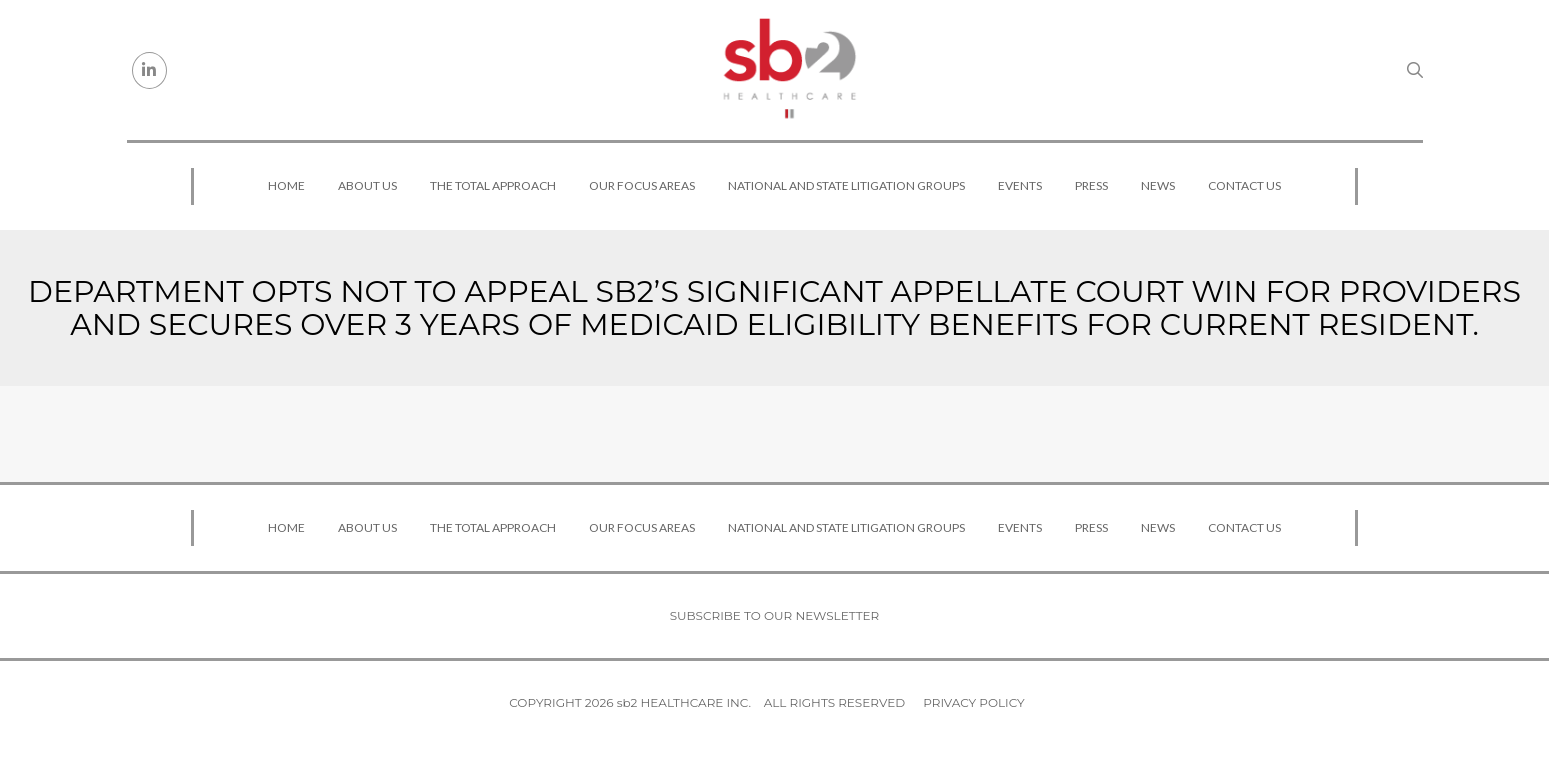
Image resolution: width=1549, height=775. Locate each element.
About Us (367, 185)
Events (1020, 185)
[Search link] (1415, 70)
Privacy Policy (973, 702)
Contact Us (1244, 185)
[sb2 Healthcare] (789, 70)
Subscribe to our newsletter (775, 615)
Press (1091, 185)
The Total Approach (493, 185)
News (1158, 185)
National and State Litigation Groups (846, 185)
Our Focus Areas (642, 185)
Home (286, 185)
